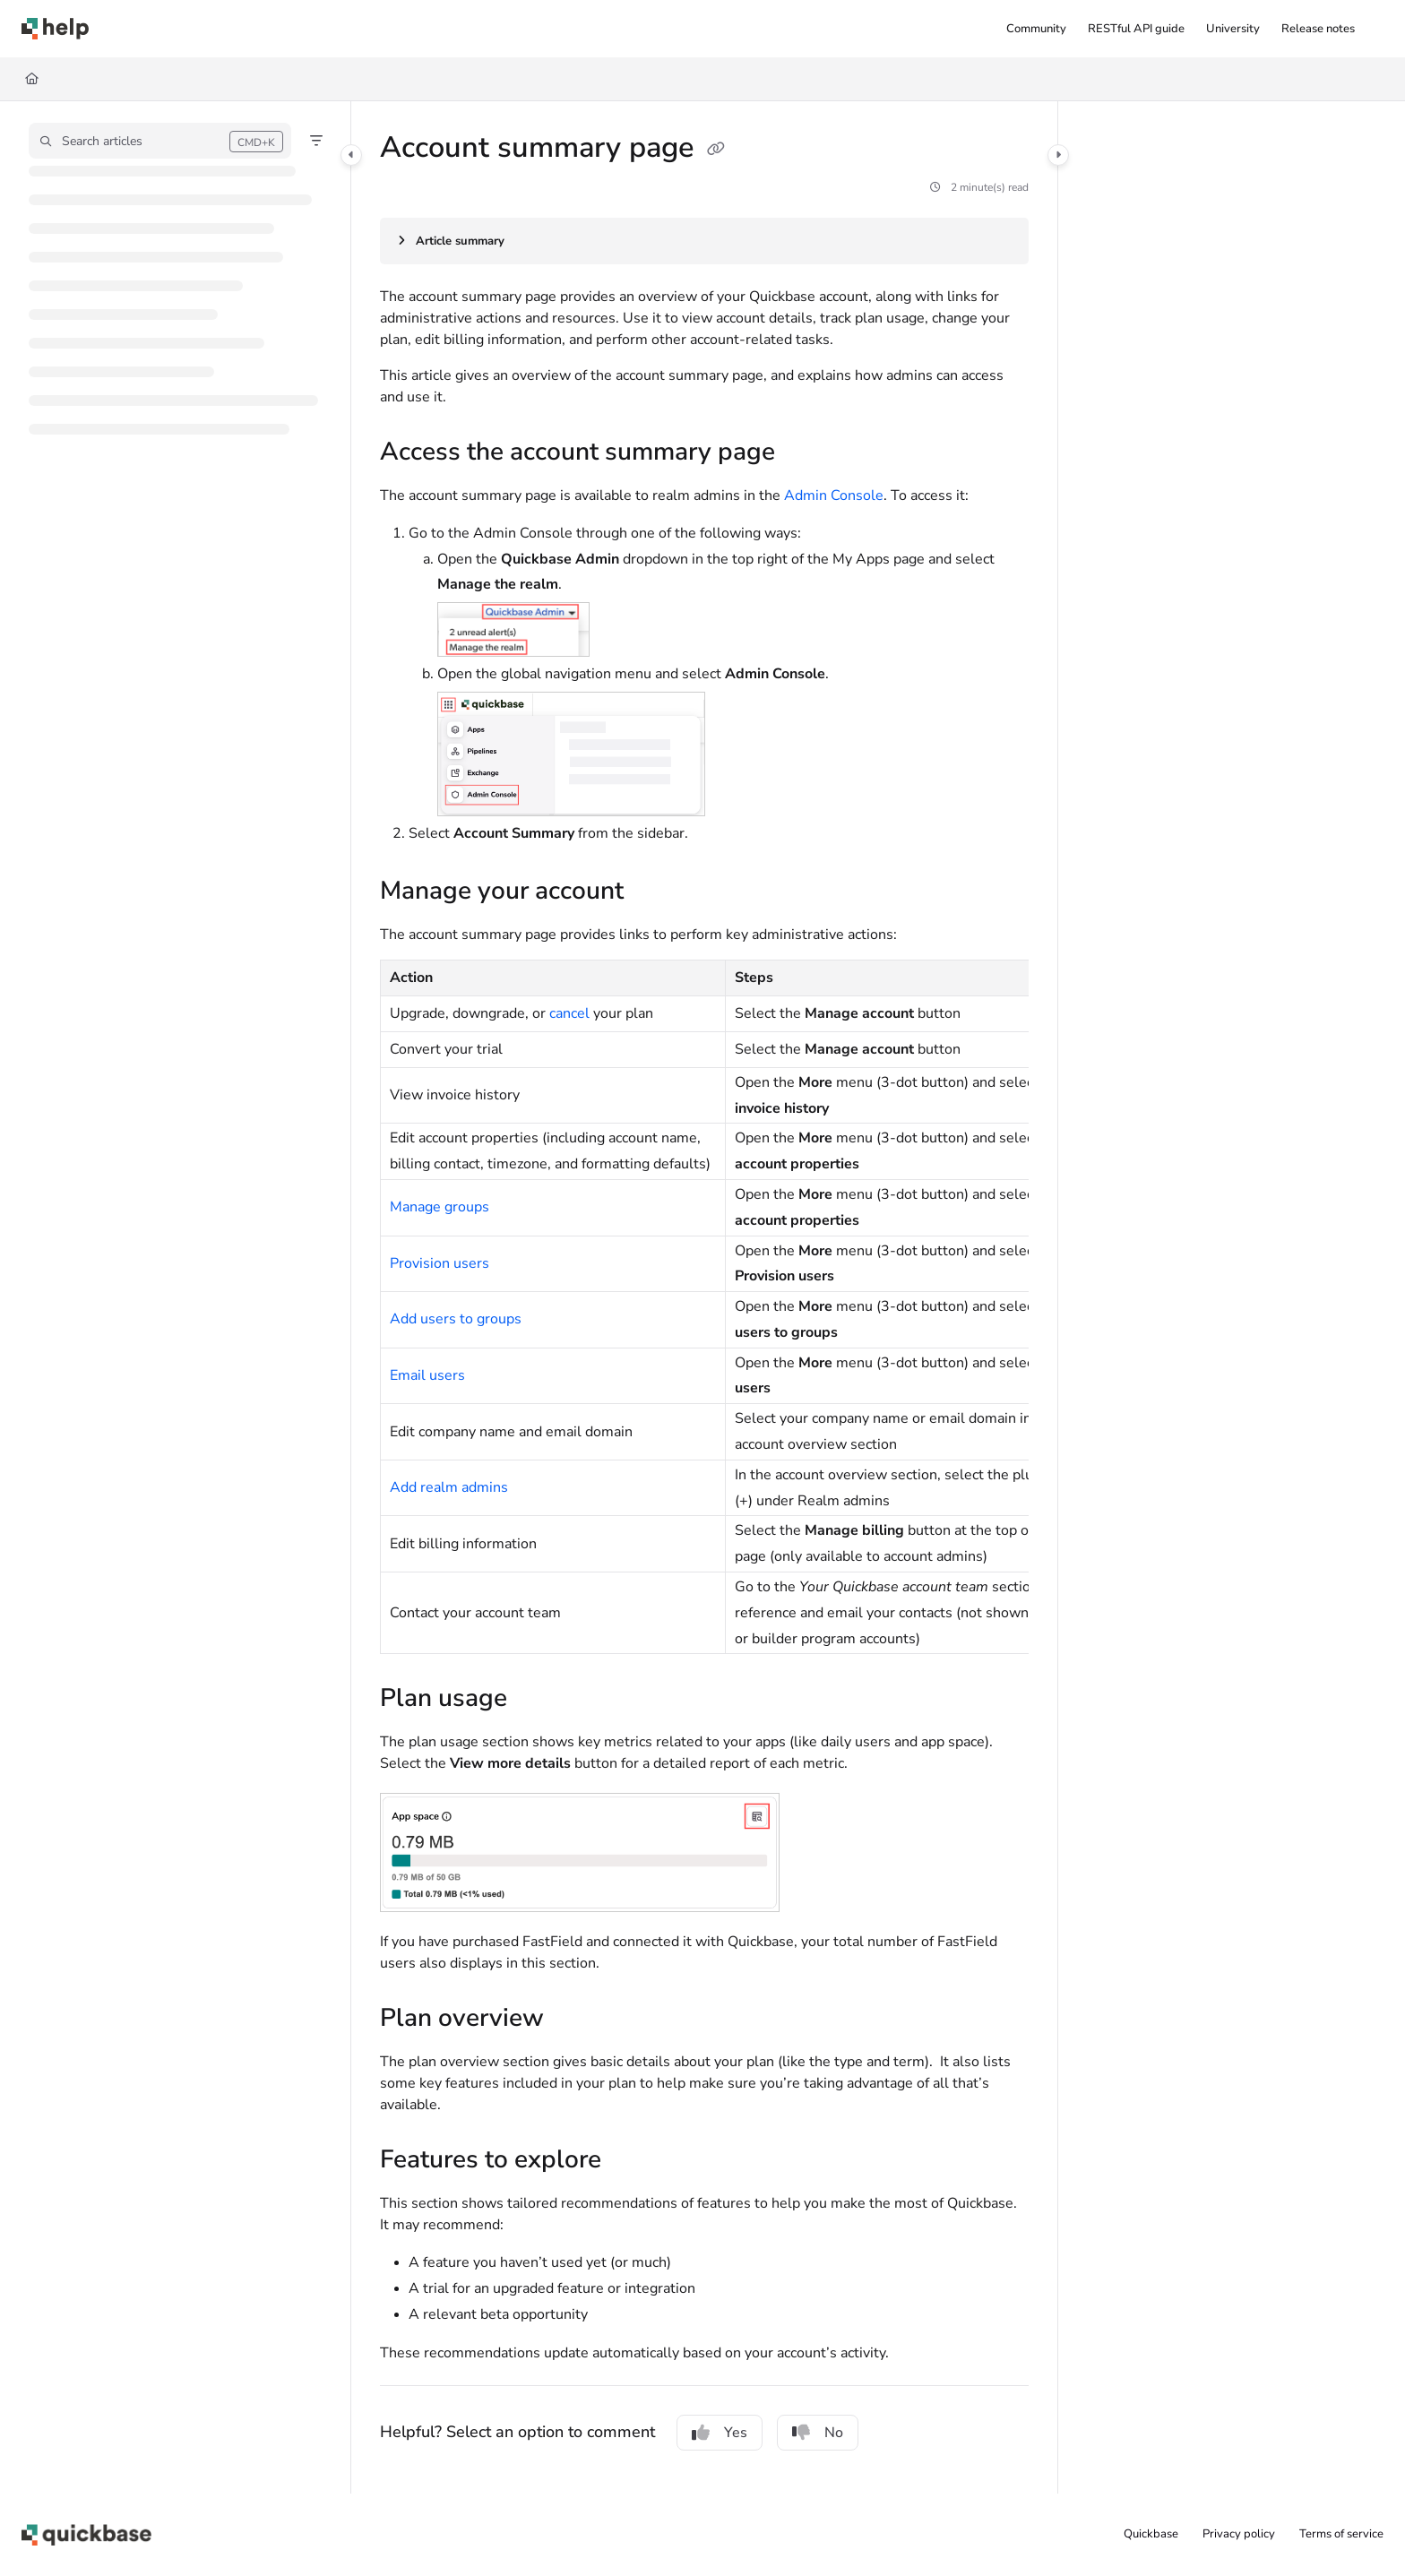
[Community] (1036, 29)
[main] (704, 1297)
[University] (1233, 29)
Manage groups (439, 1207)
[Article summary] (704, 241)
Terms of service (1341, 2534)
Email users (427, 1375)
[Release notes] (1318, 29)
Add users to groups (455, 1319)
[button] (160, 141)
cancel (569, 1013)
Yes (719, 2432)
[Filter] (316, 140)
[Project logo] (55, 28)
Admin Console (834, 495)
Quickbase (1151, 2534)
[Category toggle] (351, 155)
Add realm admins (449, 1487)
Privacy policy (1238, 2534)
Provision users (439, 1263)
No (817, 2432)
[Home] (32, 79)
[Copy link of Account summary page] (716, 149)
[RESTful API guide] (1136, 29)
